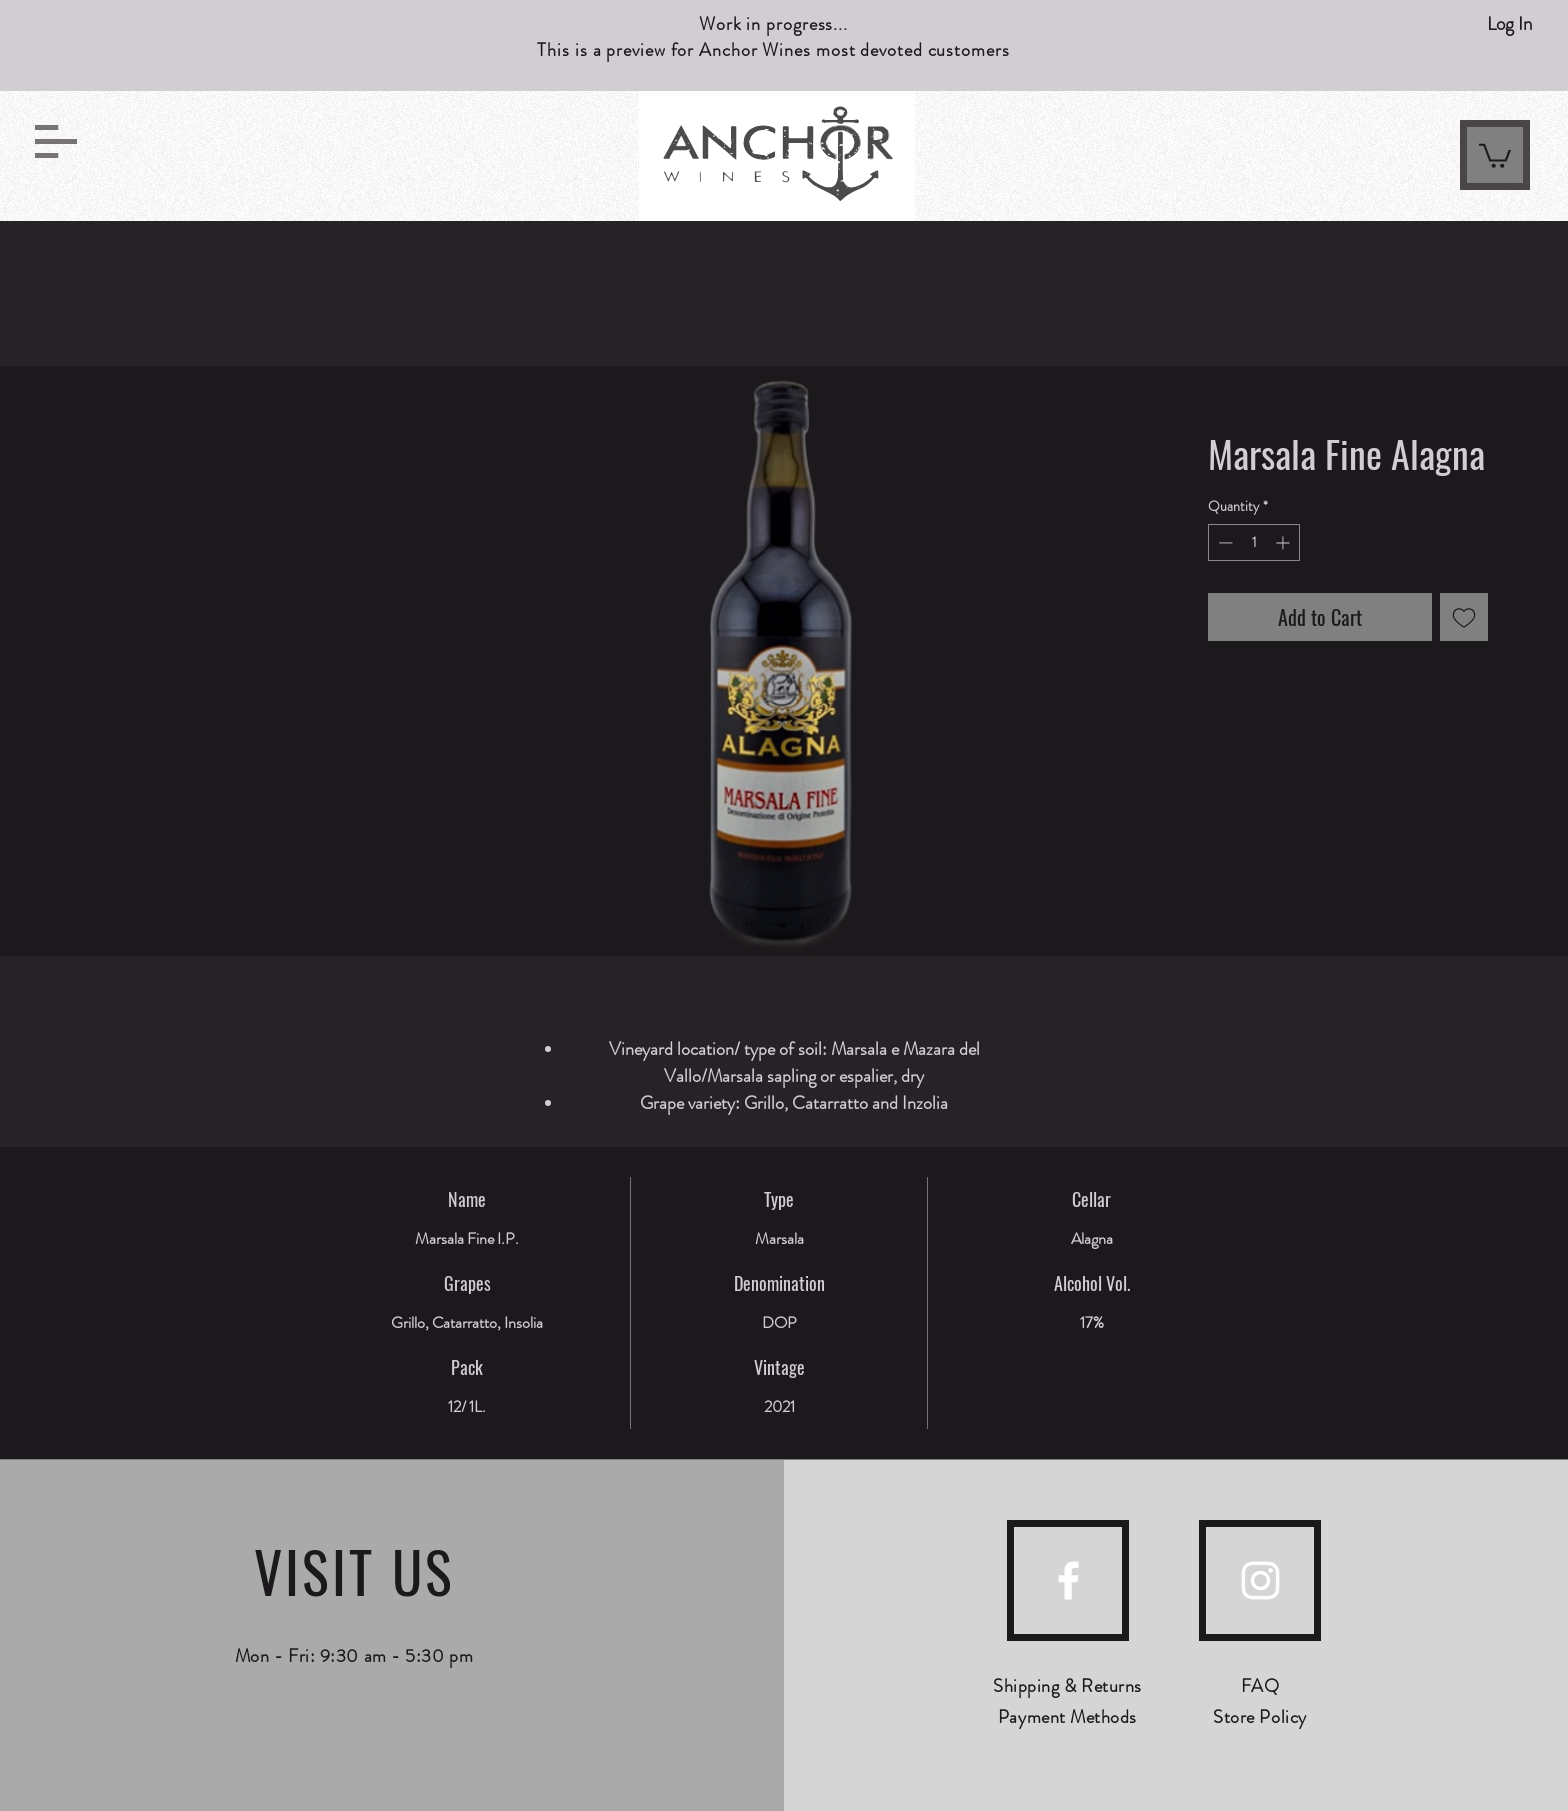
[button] (56, 141)
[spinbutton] (1254, 542)
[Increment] (1284, 542)
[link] (1495, 154)
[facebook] (1068, 1580)
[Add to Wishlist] (1464, 617)
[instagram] (1260, 1580)
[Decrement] (1223, 542)
